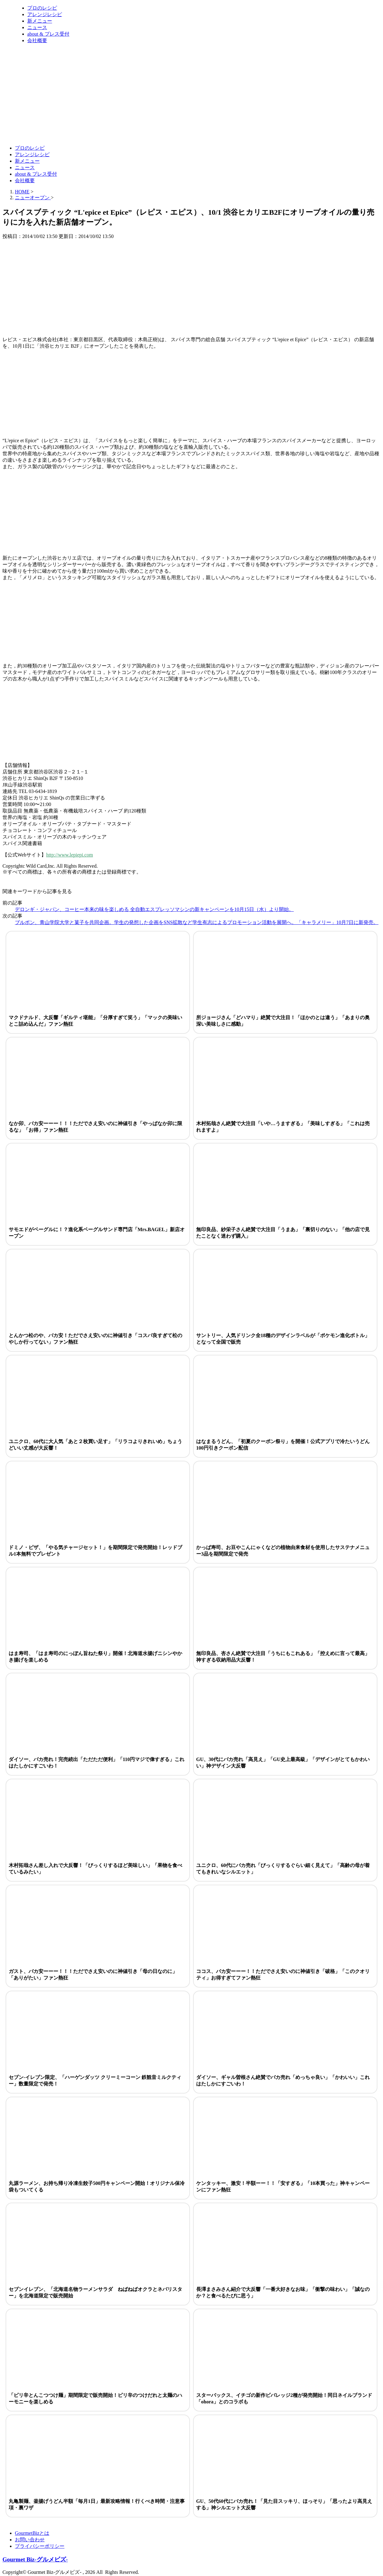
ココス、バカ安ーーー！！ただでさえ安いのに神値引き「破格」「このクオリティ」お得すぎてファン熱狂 (283, 1974)
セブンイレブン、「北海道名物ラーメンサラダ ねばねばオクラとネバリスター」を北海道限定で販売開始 (95, 2292)
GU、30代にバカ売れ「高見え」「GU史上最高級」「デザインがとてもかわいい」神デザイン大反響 (283, 1762)
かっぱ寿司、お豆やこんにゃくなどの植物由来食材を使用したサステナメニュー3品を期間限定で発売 (283, 1551)
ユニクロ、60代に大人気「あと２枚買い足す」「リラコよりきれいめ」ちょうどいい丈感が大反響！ (95, 1445)
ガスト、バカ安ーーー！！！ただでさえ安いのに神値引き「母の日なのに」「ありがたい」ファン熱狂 (93, 1974)
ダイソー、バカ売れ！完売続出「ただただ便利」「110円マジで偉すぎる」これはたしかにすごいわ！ (96, 1762)
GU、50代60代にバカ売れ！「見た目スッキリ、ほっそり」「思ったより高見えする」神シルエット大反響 (284, 2504)
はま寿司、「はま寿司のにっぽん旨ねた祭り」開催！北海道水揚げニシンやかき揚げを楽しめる (95, 1656)
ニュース (37, 27)
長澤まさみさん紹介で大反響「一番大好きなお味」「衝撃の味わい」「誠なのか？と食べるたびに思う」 (283, 2292)
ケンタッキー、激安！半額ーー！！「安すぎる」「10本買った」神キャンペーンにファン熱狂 (283, 2186)
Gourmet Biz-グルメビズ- (35, 2559)
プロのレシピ (42, 8)
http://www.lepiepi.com (69, 854)
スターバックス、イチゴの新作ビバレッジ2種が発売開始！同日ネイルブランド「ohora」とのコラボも (284, 2398)
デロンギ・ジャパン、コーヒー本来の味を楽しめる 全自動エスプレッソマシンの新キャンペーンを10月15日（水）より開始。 (154, 909)
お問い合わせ (30, 2539)
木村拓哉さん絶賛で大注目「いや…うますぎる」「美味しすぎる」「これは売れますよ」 (283, 1127)
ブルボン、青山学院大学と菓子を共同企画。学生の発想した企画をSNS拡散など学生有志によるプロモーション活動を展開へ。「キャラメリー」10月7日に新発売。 (196, 922)
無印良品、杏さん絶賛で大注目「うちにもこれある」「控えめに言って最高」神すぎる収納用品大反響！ (283, 1656)
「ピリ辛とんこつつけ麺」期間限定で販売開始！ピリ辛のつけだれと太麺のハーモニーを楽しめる (95, 2398)
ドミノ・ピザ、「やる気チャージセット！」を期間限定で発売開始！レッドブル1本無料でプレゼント (95, 1551)
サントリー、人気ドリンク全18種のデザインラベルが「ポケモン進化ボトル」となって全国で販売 (283, 1339)
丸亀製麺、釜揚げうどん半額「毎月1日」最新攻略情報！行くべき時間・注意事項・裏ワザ (97, 2504)
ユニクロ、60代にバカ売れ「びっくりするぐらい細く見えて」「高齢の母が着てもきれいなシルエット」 (283, 1868)
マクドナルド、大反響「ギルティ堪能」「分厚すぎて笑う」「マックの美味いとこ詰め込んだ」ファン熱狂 (95, 1021)
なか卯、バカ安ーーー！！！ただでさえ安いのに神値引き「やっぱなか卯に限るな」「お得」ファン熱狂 (95, 1127)
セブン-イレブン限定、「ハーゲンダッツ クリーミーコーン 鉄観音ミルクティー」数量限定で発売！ (95, 2080)
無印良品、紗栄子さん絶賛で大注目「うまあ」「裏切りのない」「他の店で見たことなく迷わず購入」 (283, 1233)
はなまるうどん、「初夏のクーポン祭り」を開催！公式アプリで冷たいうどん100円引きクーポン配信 (283, 1445)
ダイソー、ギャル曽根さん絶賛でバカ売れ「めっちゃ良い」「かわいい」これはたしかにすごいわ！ (283, 2080)
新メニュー (39, 21)
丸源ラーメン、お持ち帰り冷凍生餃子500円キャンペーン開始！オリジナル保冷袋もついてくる (97, 2186)
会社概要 (37, 40)
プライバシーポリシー (39, 2546)
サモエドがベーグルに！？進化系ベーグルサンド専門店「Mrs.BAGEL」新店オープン (97, 1233)
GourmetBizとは (32, 2533)
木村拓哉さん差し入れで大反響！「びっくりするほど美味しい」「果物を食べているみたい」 (95, 1868)
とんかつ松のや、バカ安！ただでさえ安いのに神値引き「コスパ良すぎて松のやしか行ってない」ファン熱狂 (95, 1339)
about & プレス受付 (48, 34)
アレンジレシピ (44, 14)
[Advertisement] (115, 125)
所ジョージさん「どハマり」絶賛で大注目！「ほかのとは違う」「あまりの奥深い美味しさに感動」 (283, 1021)
